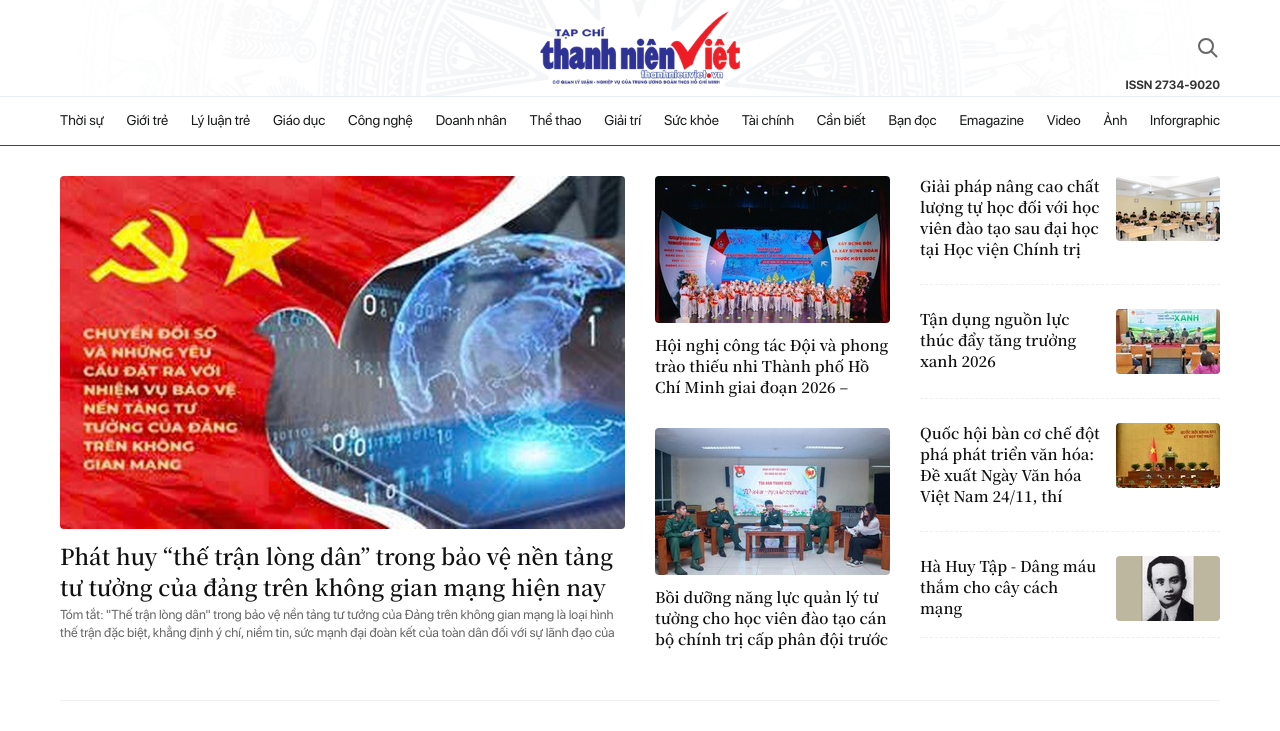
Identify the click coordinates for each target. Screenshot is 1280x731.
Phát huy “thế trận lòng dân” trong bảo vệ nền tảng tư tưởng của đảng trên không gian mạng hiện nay (336, 572)
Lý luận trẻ (220, 121)
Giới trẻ (148, 121)
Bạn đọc (912, 121)
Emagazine (991, 121)
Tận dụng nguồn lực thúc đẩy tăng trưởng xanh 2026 (998, 340)
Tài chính (768, 121)
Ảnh (1115, 121)
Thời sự (82, 121)
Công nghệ (380, 121)
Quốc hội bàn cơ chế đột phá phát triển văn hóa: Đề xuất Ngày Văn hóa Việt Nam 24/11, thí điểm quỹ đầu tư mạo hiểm (1010, 465)
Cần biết (841, 121)
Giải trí (622, 121)
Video (1064, 121)
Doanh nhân (471, 121)
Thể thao (556, 121)
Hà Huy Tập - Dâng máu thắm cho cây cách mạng (1008, 587)
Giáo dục (299, 121)
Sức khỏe (691, 121)
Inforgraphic (1185, 121)
